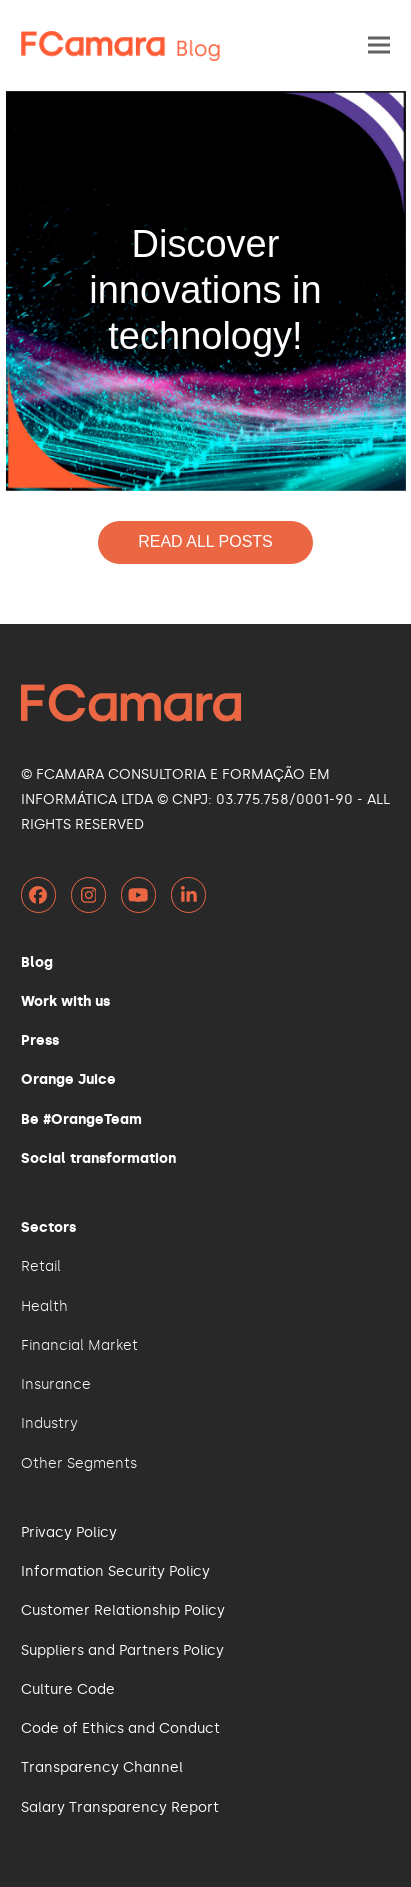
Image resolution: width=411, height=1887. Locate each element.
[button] (379, 45)
